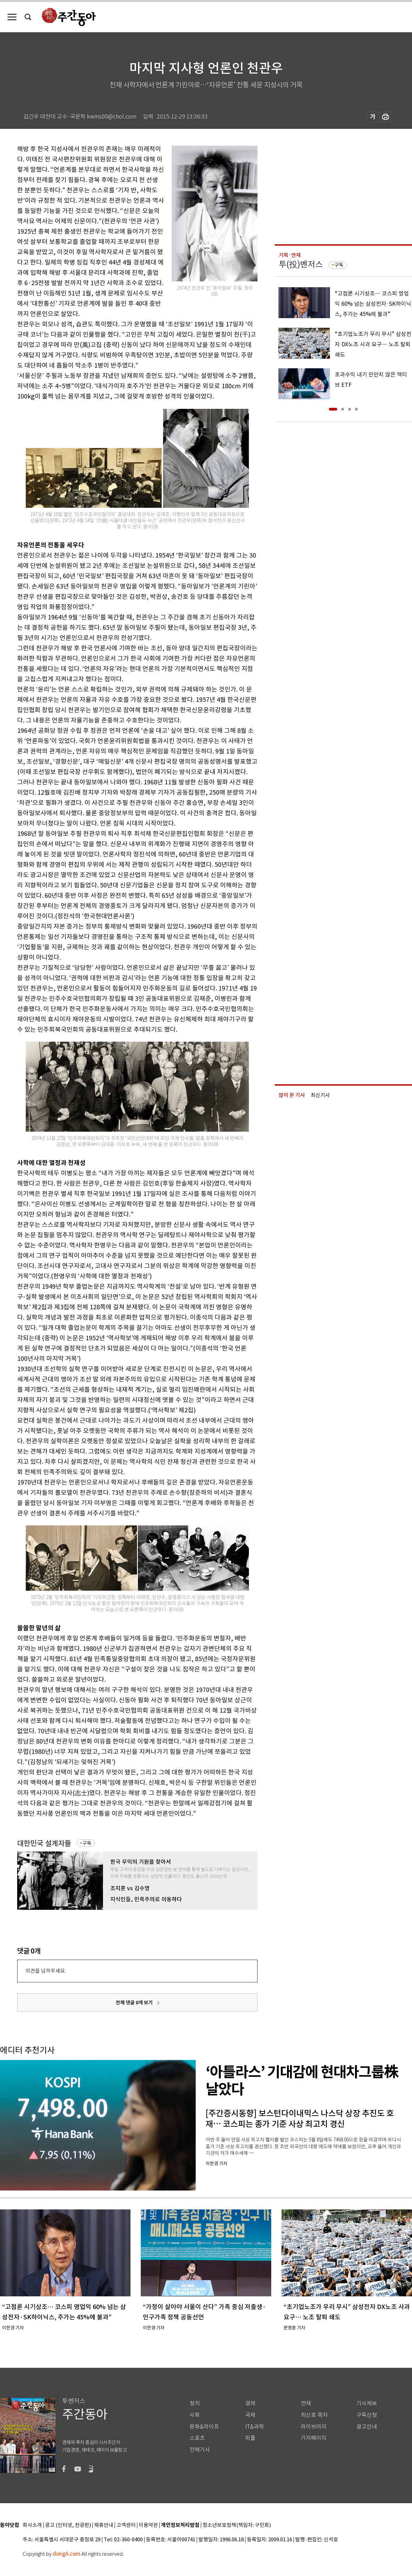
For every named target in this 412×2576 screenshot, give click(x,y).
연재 (306, 2403)
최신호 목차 (314, 2415)
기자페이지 (314, 2438)
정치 (195, 2403)
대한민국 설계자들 (44, 1843)
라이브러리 (314, 2426)
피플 (250, 2438)
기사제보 (366, 2403)
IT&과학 (254, 2426)
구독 (86, 1843)
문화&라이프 (204, 2426)
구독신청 (366, 2415)
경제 (250, 2403)
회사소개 (32, 2525)
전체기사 (200, 2449)
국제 (250, 2415)
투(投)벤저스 (301, 264)
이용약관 (148, 2525)
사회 (195, 2415)
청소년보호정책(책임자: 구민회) (237, 2525)
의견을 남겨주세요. (45, 1971)
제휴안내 (103, 2525)
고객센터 (126, 2525)
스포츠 (197, 2438)
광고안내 (366, 2426)
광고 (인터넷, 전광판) (68, 2525)
